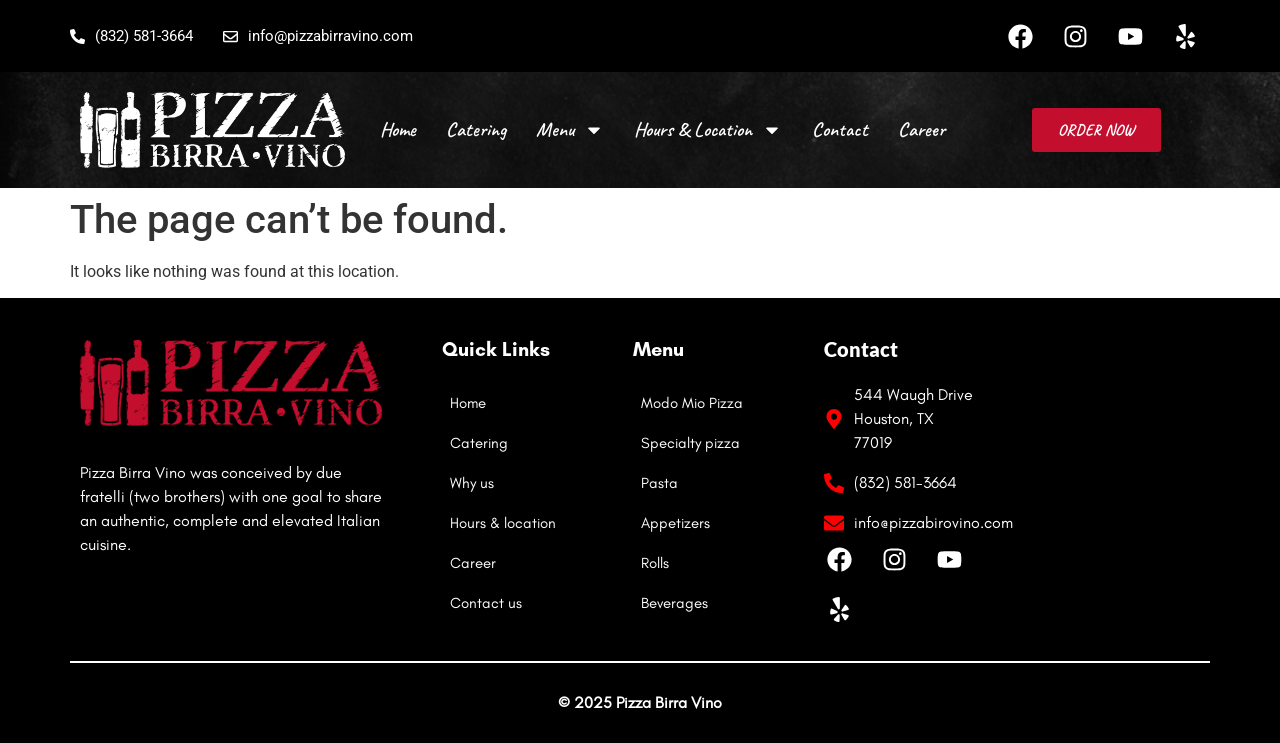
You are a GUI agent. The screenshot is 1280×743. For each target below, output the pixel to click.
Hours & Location (708, 130)
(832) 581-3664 (131, 36)
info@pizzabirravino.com (318, 36)
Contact (840, 129)
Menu (570, 130)
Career (921, 129)
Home (398, 129)
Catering (476, 129)
